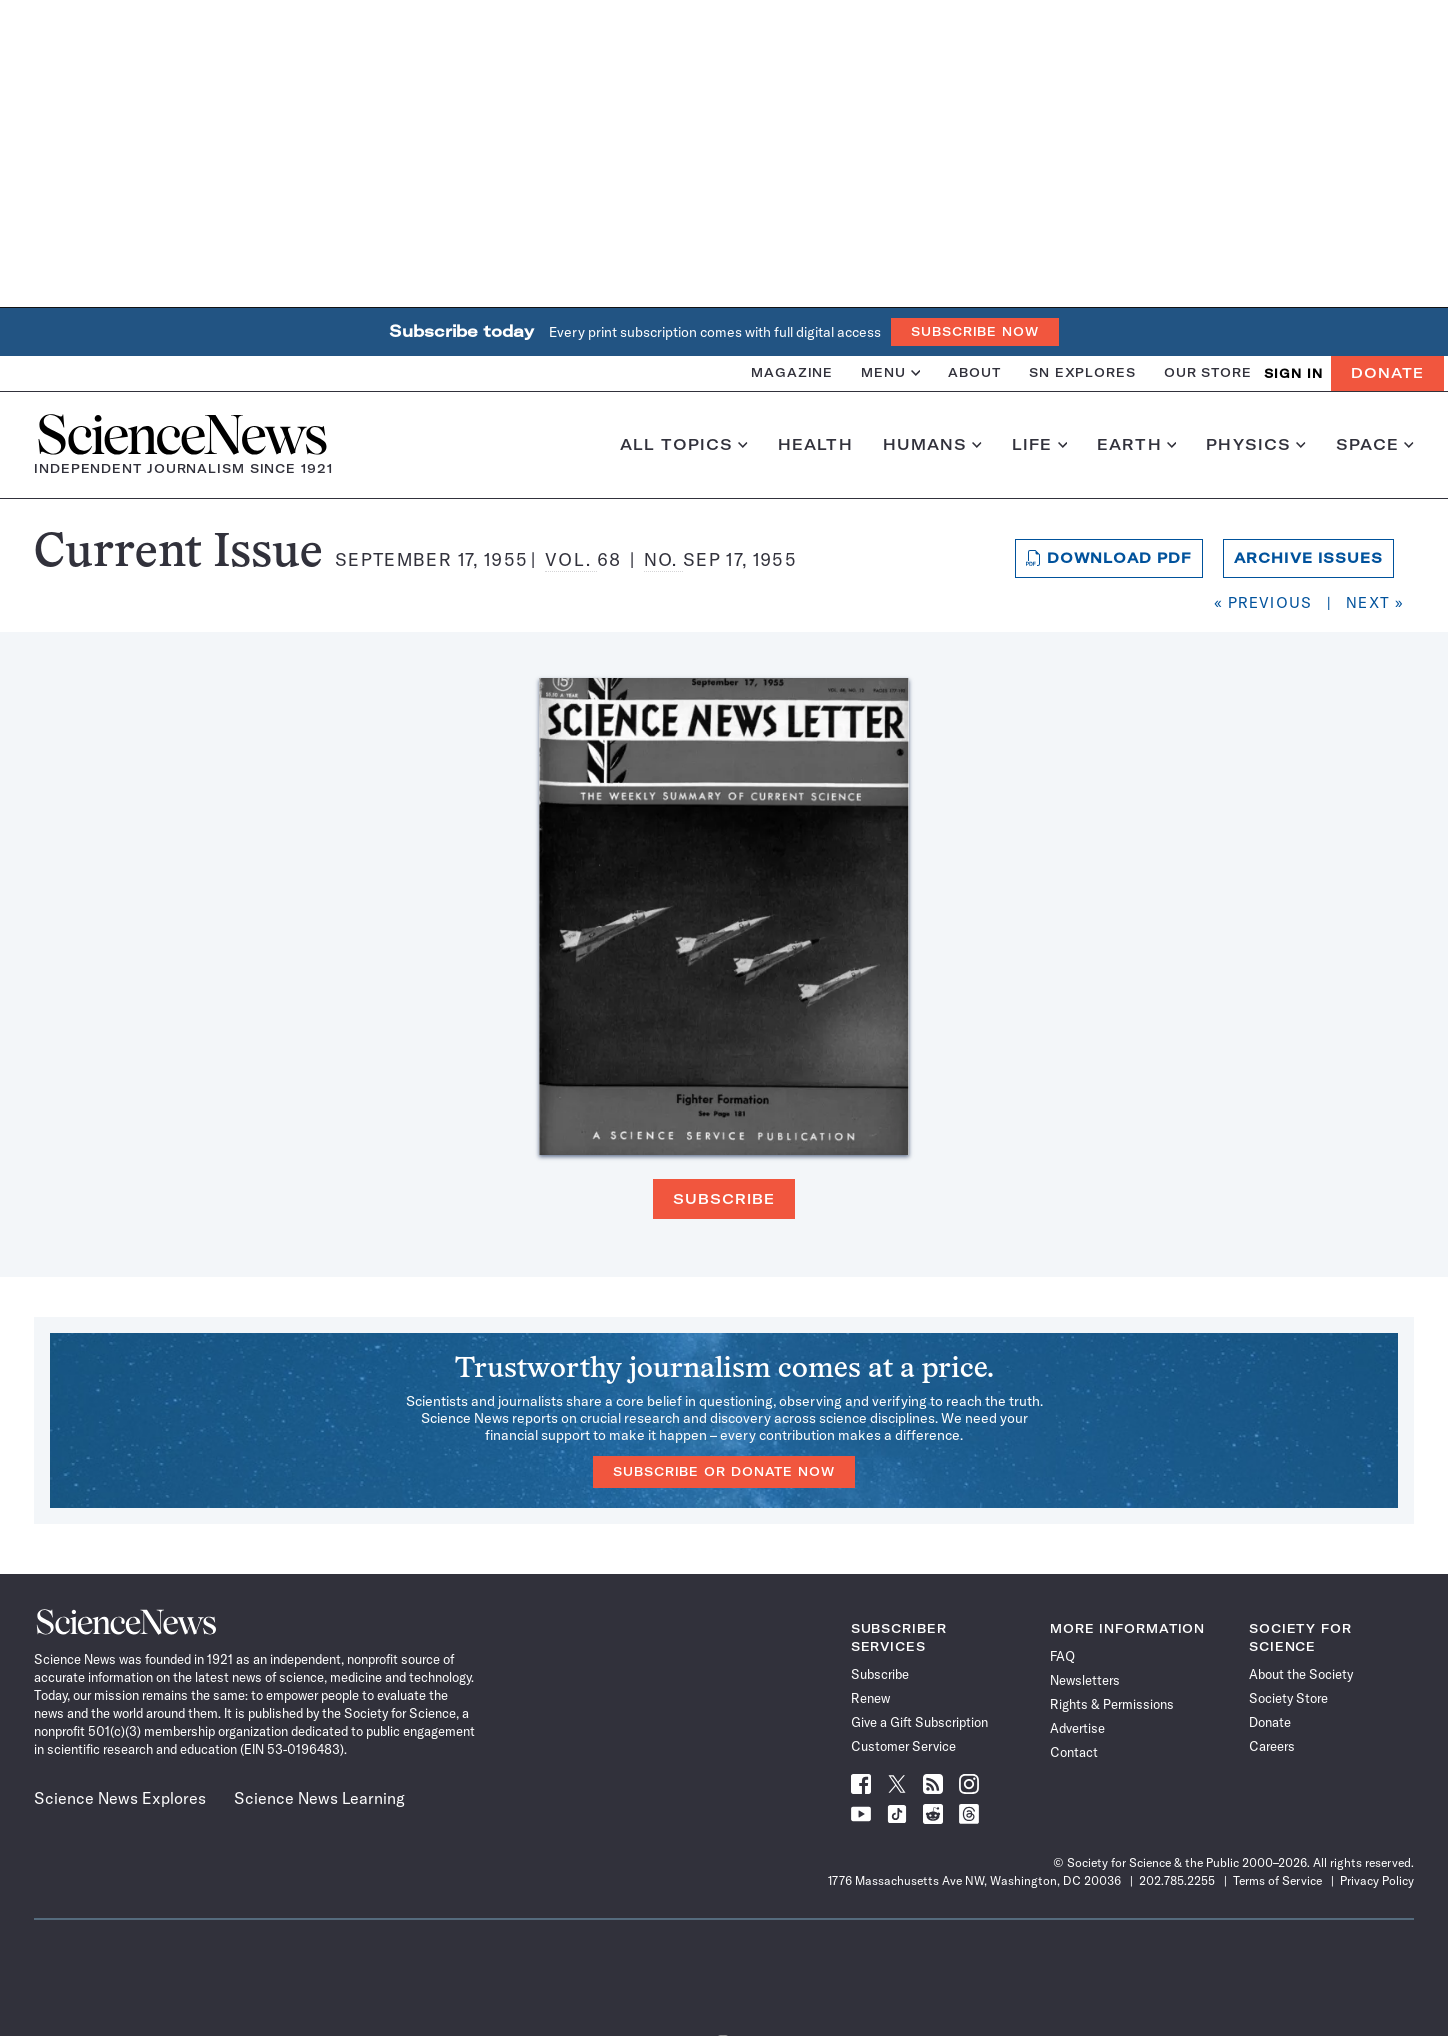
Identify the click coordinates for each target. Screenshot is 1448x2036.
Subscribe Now (975, 331)
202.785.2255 (1177, 1880)
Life (1039, 445)
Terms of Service (1277, 1880)
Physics (1255, 445)
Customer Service (903, 1746)
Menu (890, 372)
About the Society (1301, 1674)
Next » (1375, 602)
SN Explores (1082, 372)
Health (815, 445)
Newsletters (1085, 1680)
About (974, 372)
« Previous (1263, 602)
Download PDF (1109, 558)
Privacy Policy (1377, 1880)
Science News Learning (319, 1798)
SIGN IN (1293, 373)
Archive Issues (1308, 558)
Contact (1074, 1752)
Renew (870, 1698)
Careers (1272, 1746)
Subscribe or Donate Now (724, 1471)
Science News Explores (120, 1798)
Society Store (1288, 1698)
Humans (932, 445)
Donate (1387, 373)
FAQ (1062, 1656)
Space (1375, 445)
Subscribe (724, 1199)
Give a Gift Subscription (919, 1722)
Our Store (1208, 372)
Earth (1136, 445)
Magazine (792, 372)
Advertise (1077, 1728)
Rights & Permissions (1112, 1704)
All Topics (684, 445)
